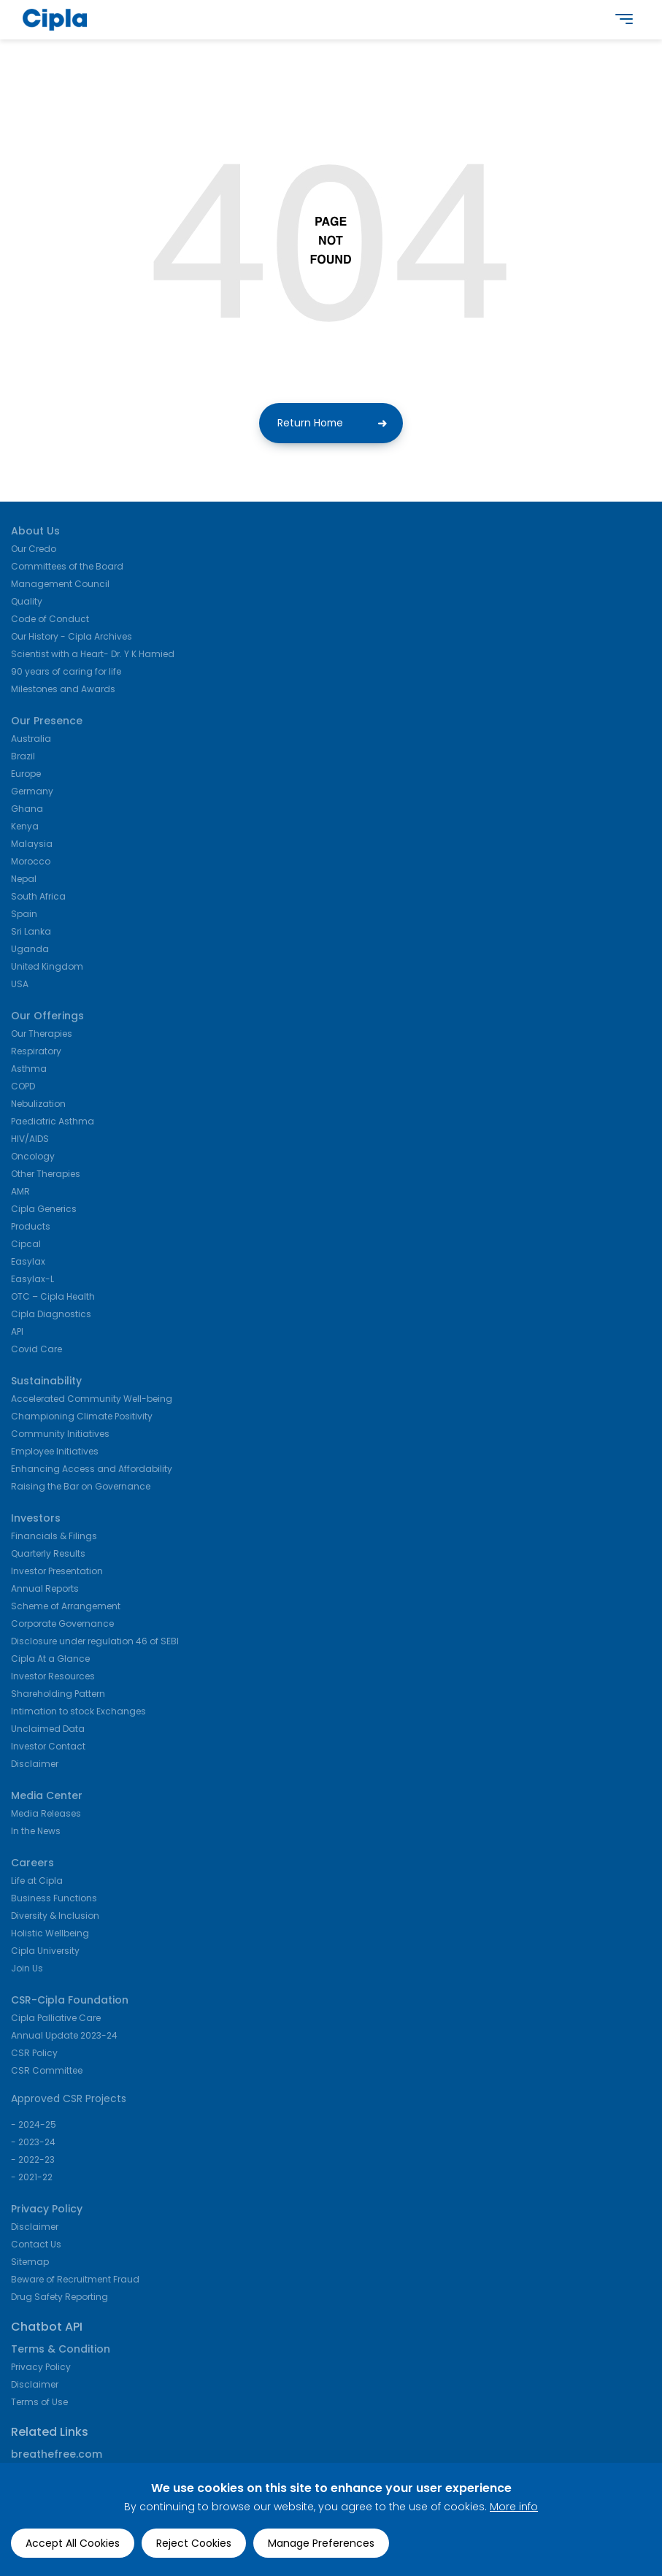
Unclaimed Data (48, 1730)
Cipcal (26, 1245)
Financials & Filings (54, 1537)
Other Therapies (45, 1175)
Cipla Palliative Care (56, 2019)
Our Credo (33, 550)
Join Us (27, 1969)
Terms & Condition (60, 2350)
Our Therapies (41, 1035)
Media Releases (46, 1815)
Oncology (33, 1157)
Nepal (23, 880)
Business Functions (54, 1899)
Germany (32, 792)
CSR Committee (46, 2072)
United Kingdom (47, 968)
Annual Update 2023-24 (64, 2037)
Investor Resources (53, 1677)
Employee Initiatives (55, 1452)
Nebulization (38, 1105)
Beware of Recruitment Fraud (75, 2280)
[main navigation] (624, 23)
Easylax (28, 1263)
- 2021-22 (32, 2178)
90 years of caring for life (66, 673)
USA (19, 985)
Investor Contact (48, 1747)
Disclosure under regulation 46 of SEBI (95, 1642)
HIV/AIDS (30, 1140)
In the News (36, 1832)
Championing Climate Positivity (82, 1417)
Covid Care (36, 1350)
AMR (20, 1193)
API (17, 1333)
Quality (26, 603)
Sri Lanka (31, 933)
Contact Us (36, 2245)
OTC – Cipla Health (53, 1298)
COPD (23, 1087)
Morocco (30, 862)
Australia (31, 740)
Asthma (29, 1070)
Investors (36, 1519)
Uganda (30, 950)
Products (30, 1228)
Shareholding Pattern (58, 1695)
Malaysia (32, 845)
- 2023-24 (33, 2143)
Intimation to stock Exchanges (78, 1712)
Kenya (25, 827)
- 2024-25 (33, 2126)
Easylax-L (32, 1280)
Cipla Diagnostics (51, 1315)
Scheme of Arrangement (65, 1607)
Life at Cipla (37, 1882)
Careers (32, 1864)
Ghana (27, 810)
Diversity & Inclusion (55, 1917)
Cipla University (45, 1952)
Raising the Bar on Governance (80, 1487)
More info (514, 2506)
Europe (26, 775)
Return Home (310, 425)
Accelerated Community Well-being (91, 1400)
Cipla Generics (44, 1210)
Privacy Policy (46, 2210)
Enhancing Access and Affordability (91, 1470)
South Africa (38, 898)
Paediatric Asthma (52, 1122)
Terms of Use (39, 2403)
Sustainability (46, 1382)
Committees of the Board (67, 567)
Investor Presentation (57, 1572)
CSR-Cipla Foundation (69, 2001)
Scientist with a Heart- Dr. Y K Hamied (92, 655)
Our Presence (46, 722)
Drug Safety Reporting (59, 2298)
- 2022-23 (33, 2161)
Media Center (46, 1797)
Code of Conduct (50, 620)
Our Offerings (47, 1017)
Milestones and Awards (63, 690)
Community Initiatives (60, 1435)
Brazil (23, 757)
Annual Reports (45, 1590)
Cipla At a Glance (50, 1660)
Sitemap (30, 2263)
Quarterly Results (48, 1555)
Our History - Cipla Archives (71, 638)
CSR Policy (34, 2054)
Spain (24, 915)
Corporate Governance (62, 1625)
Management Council (60, 585)
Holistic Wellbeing (50, 1934)
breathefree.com (56, 2455)
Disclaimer (34, 1765)
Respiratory (36, 1052)
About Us (35, 532)
